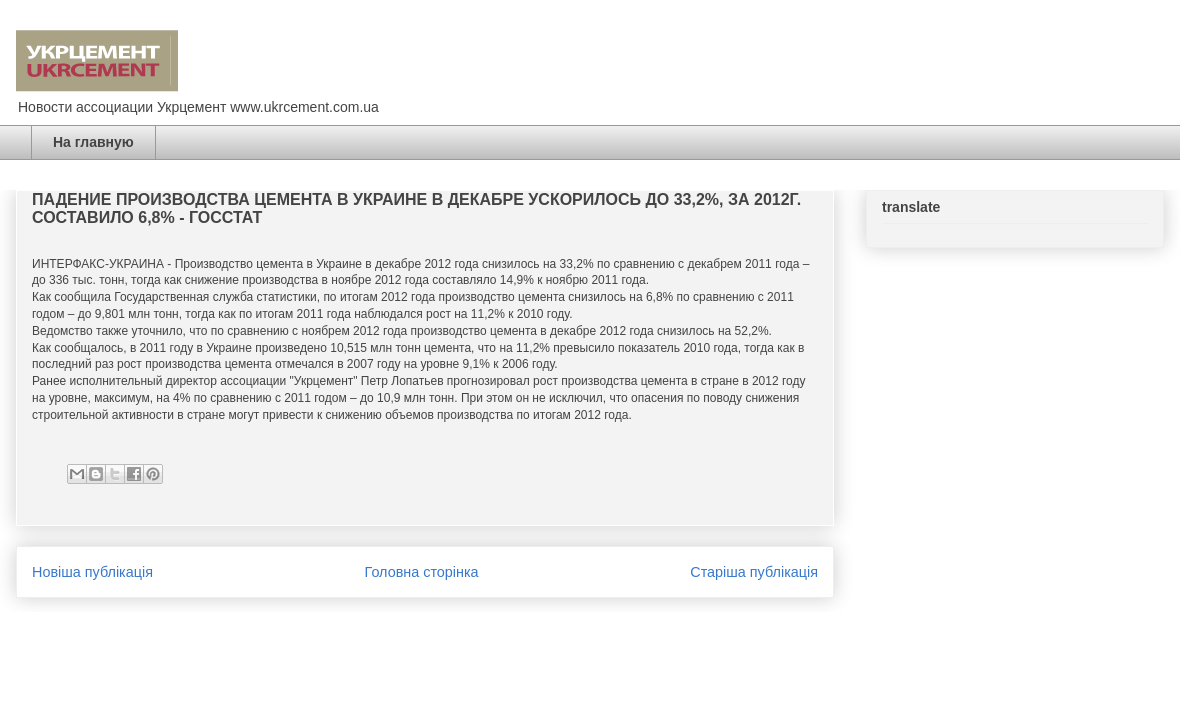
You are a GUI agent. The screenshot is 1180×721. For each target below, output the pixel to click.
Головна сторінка (422, 572)
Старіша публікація (754, 572)
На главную (93, 142)
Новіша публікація (92, 572)
